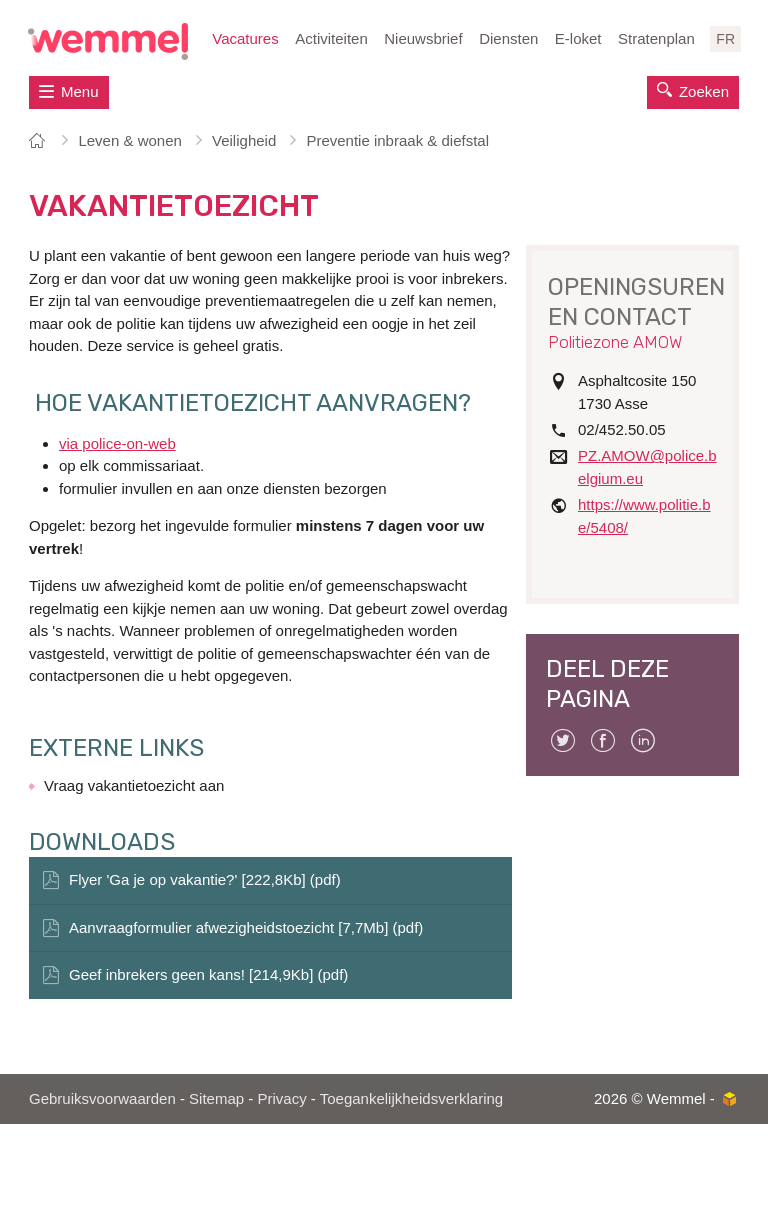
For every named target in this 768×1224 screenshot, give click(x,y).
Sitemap (216, 1098)
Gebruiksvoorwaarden (102, 1098)
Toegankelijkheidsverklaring (411, 1098)
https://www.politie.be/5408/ (644, 516)
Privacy (281, 1098)
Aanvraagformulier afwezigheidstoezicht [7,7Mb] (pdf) (246, 927)
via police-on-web (117, 443)
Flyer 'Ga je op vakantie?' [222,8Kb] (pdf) (205, 879)
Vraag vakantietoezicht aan (134, 785)
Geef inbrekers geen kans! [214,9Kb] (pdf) (208, 974)
